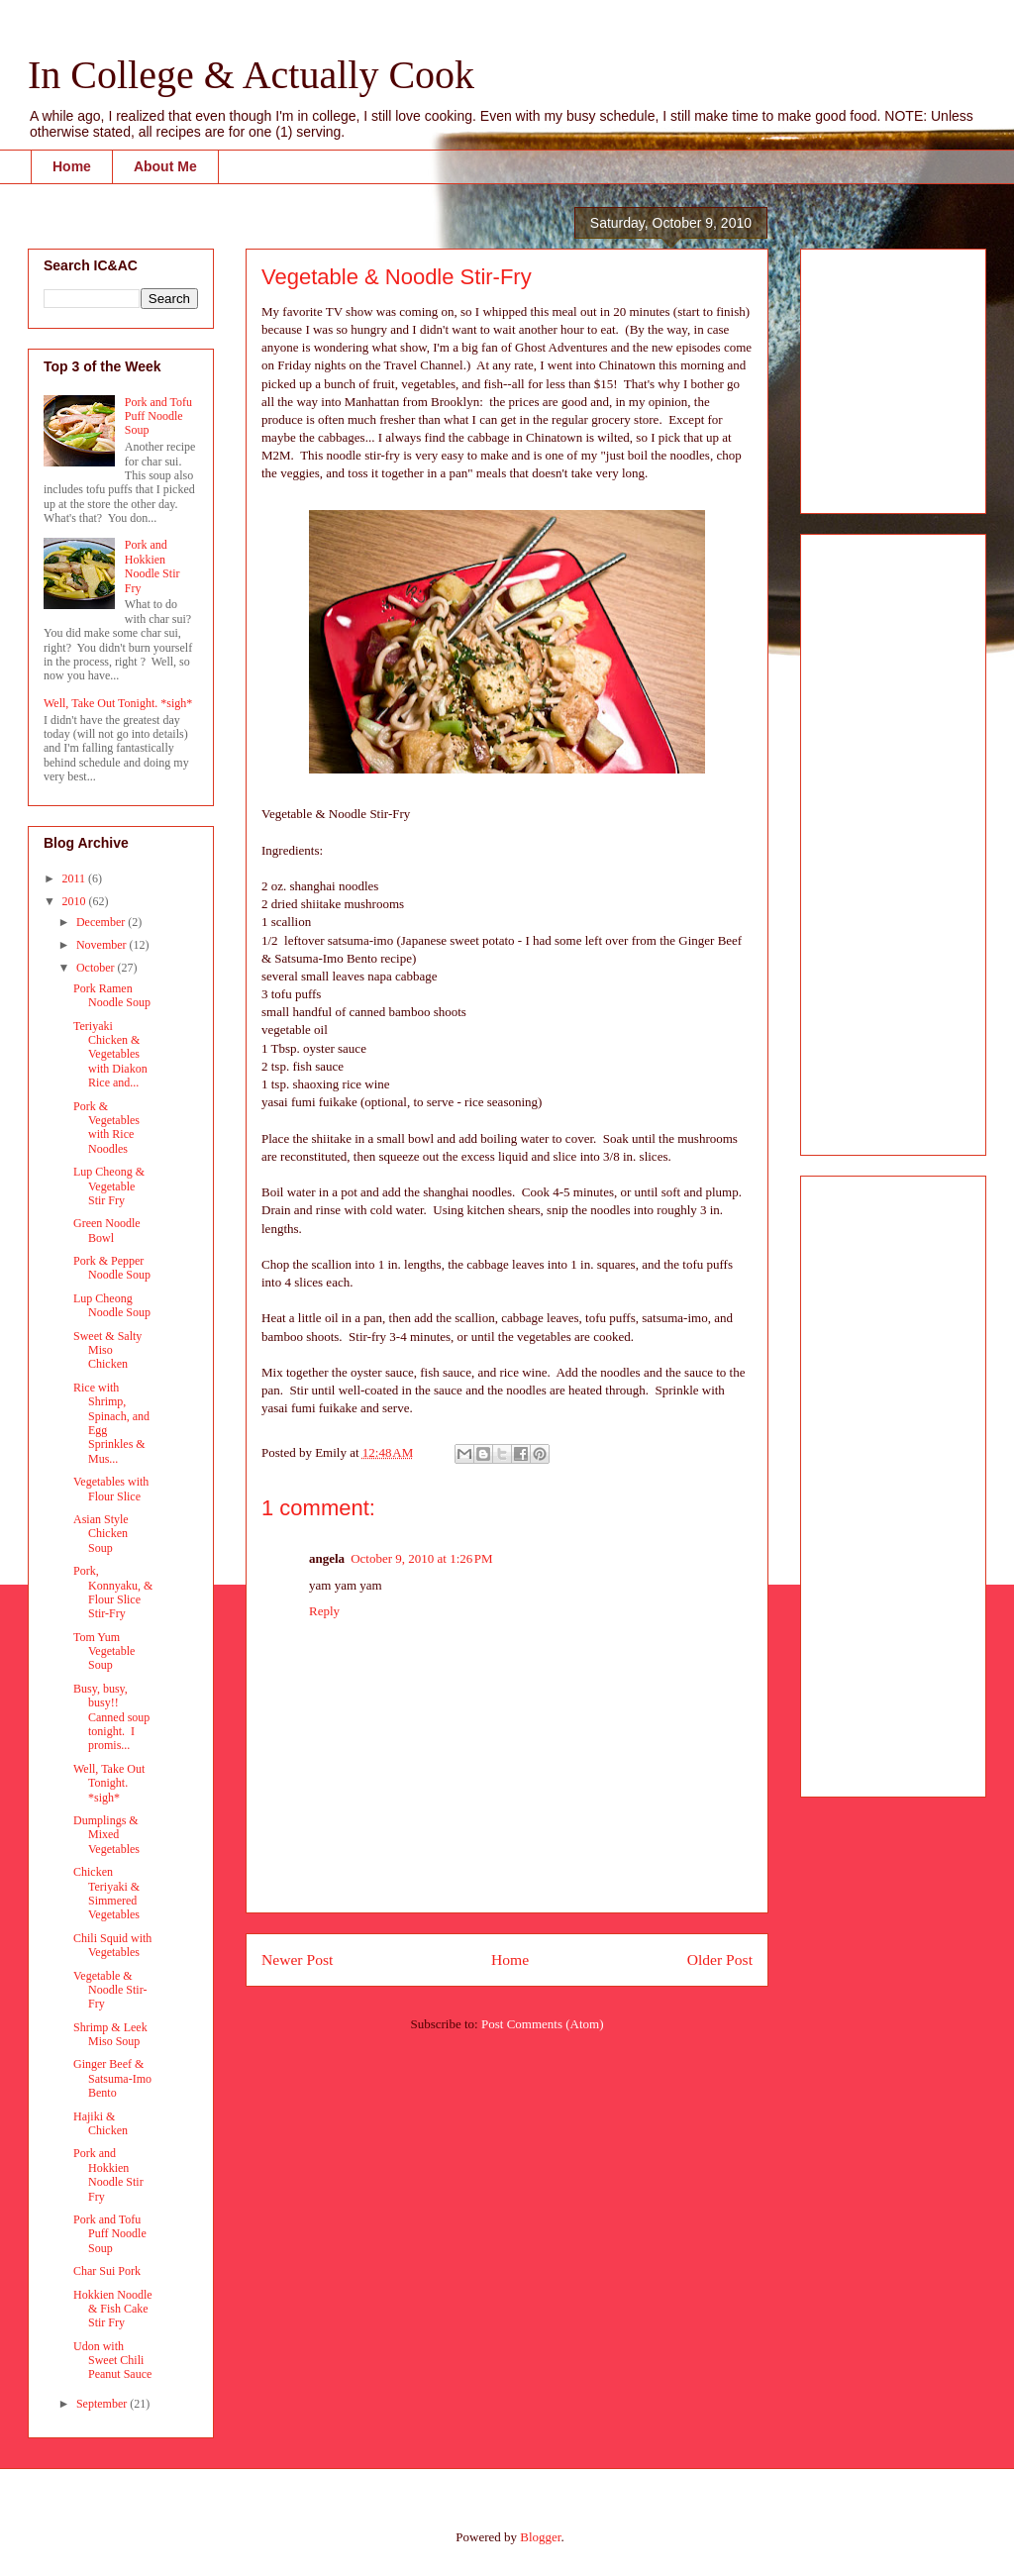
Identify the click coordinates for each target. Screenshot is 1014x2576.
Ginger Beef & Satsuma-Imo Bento (112, 2078)
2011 (75, 878)
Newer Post (297, 1959)
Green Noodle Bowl (107, 1230)
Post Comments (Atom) (542, 2023)
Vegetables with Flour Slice (111, 1488)
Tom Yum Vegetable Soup (104, 1651)
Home (71, 166)
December (102, 922)
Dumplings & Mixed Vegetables (106, 1834)
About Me (165, 166)
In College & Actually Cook (251, 74)
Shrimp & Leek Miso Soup (110, 2034)
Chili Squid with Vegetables (112, 1945)
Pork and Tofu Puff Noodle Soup (158, 416)
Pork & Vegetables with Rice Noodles (106, 1127)
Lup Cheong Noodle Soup (112, 1305)
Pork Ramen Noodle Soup (112, 995)
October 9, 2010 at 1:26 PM (422, 1558)
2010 (75, 901)
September (103, 2404)
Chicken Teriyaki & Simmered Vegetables (106, 1893)
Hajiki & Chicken (100, 2123)
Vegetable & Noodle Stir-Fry (110, 1990)
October (97, 968)
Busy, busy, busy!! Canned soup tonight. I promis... (111, 1717)
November (103, 945)
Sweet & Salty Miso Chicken (107, 1350)
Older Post (720, 1959)
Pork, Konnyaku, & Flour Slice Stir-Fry (112, 1592)
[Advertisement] (875, 375)
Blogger (540, 2536)
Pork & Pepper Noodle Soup (112, 1268)
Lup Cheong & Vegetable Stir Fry (109, 1186)
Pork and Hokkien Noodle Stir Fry (152, 566)
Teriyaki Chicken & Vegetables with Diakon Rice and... (110, 1054)
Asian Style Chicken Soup (101, 1533)
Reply (324, 1610)
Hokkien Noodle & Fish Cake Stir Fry (112, 2309)
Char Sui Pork (107, 2271)
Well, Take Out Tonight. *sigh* (118, 703)
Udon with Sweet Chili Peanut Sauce (112, 2360)
